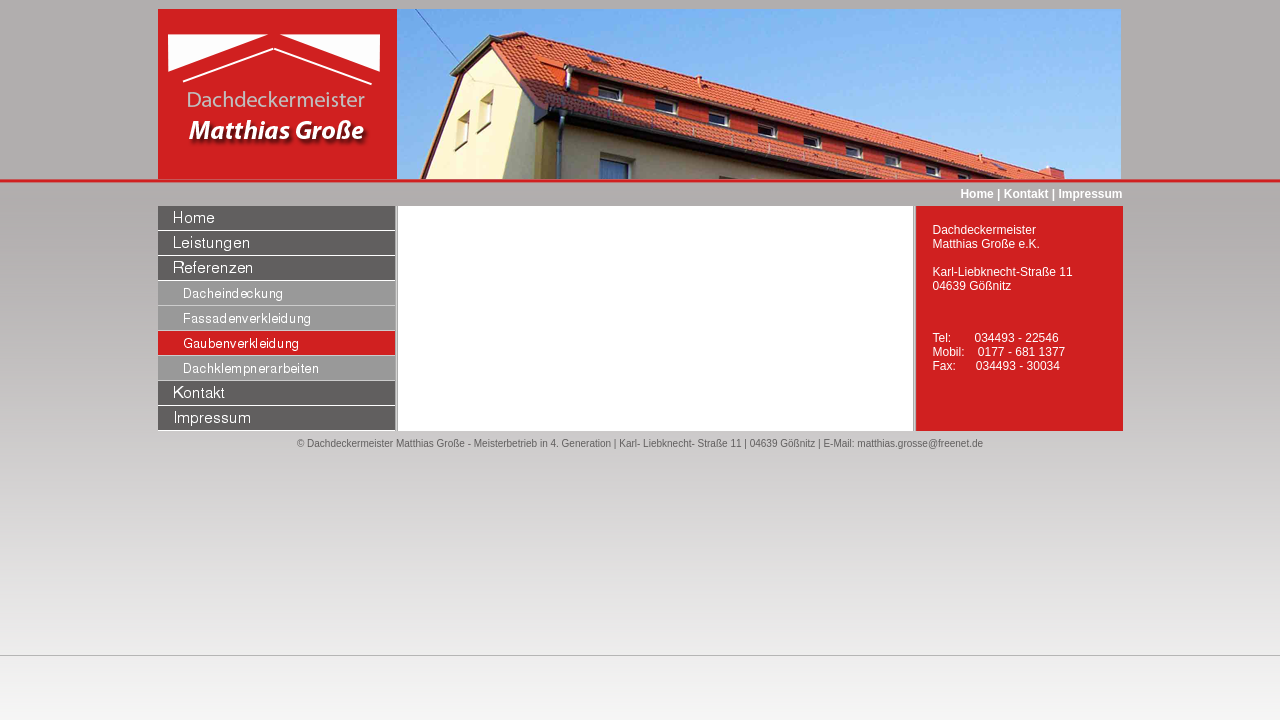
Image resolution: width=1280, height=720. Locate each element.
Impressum (1090, 194)
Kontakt (1026, 194)
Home (976, 194)
